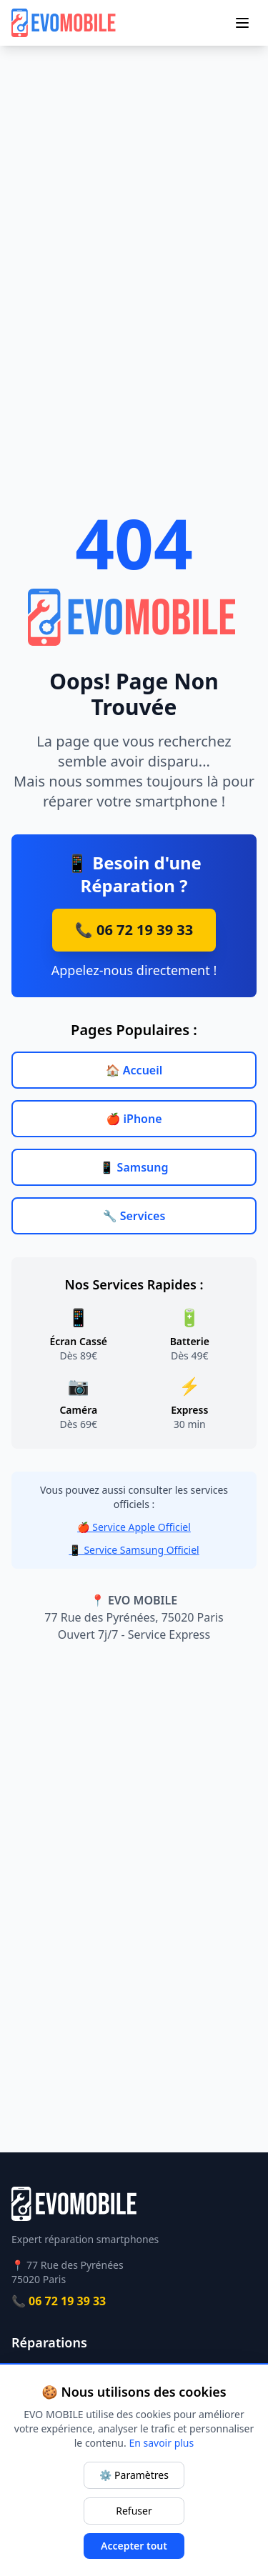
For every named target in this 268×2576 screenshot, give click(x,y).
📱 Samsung (134, 1167)
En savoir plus (161, 2443)
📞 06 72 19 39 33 (134, 929)
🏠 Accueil (134, 1070)
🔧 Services (134, 1216)
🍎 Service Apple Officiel (134, 1527)
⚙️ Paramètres (134, 2475)
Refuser (134, 2510)
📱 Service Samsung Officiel (134, 1550)
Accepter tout (134, 2545)
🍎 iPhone (134, 1119)
